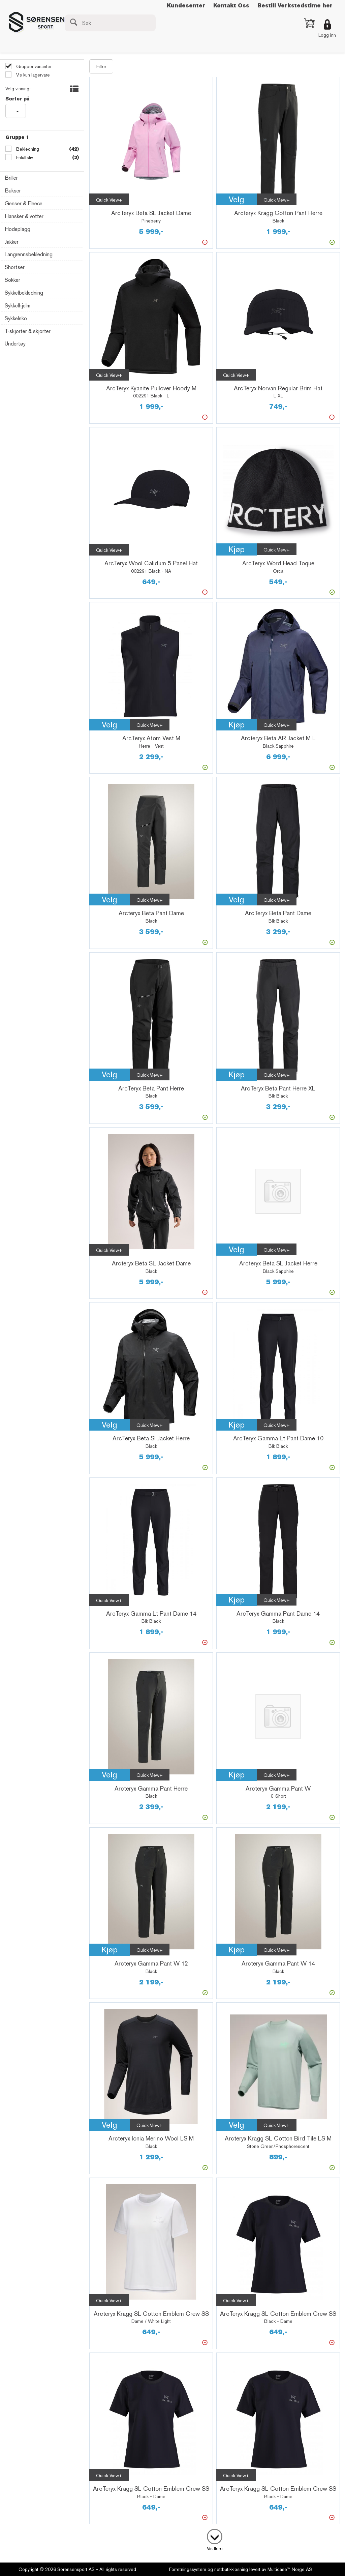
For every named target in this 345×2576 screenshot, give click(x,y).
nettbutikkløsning (231, 2569)
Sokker (12, 280)
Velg (236, 199)
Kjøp (236, 549)
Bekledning (27, 149)
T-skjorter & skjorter (28, 331)
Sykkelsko (16, 318)
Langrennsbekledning (29, 254)
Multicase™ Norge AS (290, 2569)
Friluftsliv (24, 157)
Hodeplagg (17, 229)
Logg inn (327, 35)
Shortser (15, 267)
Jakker (12, 242)
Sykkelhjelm (17, 305)
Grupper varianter (33, 66)
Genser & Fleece (23, 203)
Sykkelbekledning (24, 293)
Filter (101, 66)
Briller (11, 178)
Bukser (13, 190)
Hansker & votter (24, 216)
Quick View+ (109, 200)
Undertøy (15, 343)
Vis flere (215, 2548)
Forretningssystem (187, 2569)
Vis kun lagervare (32, 75)
